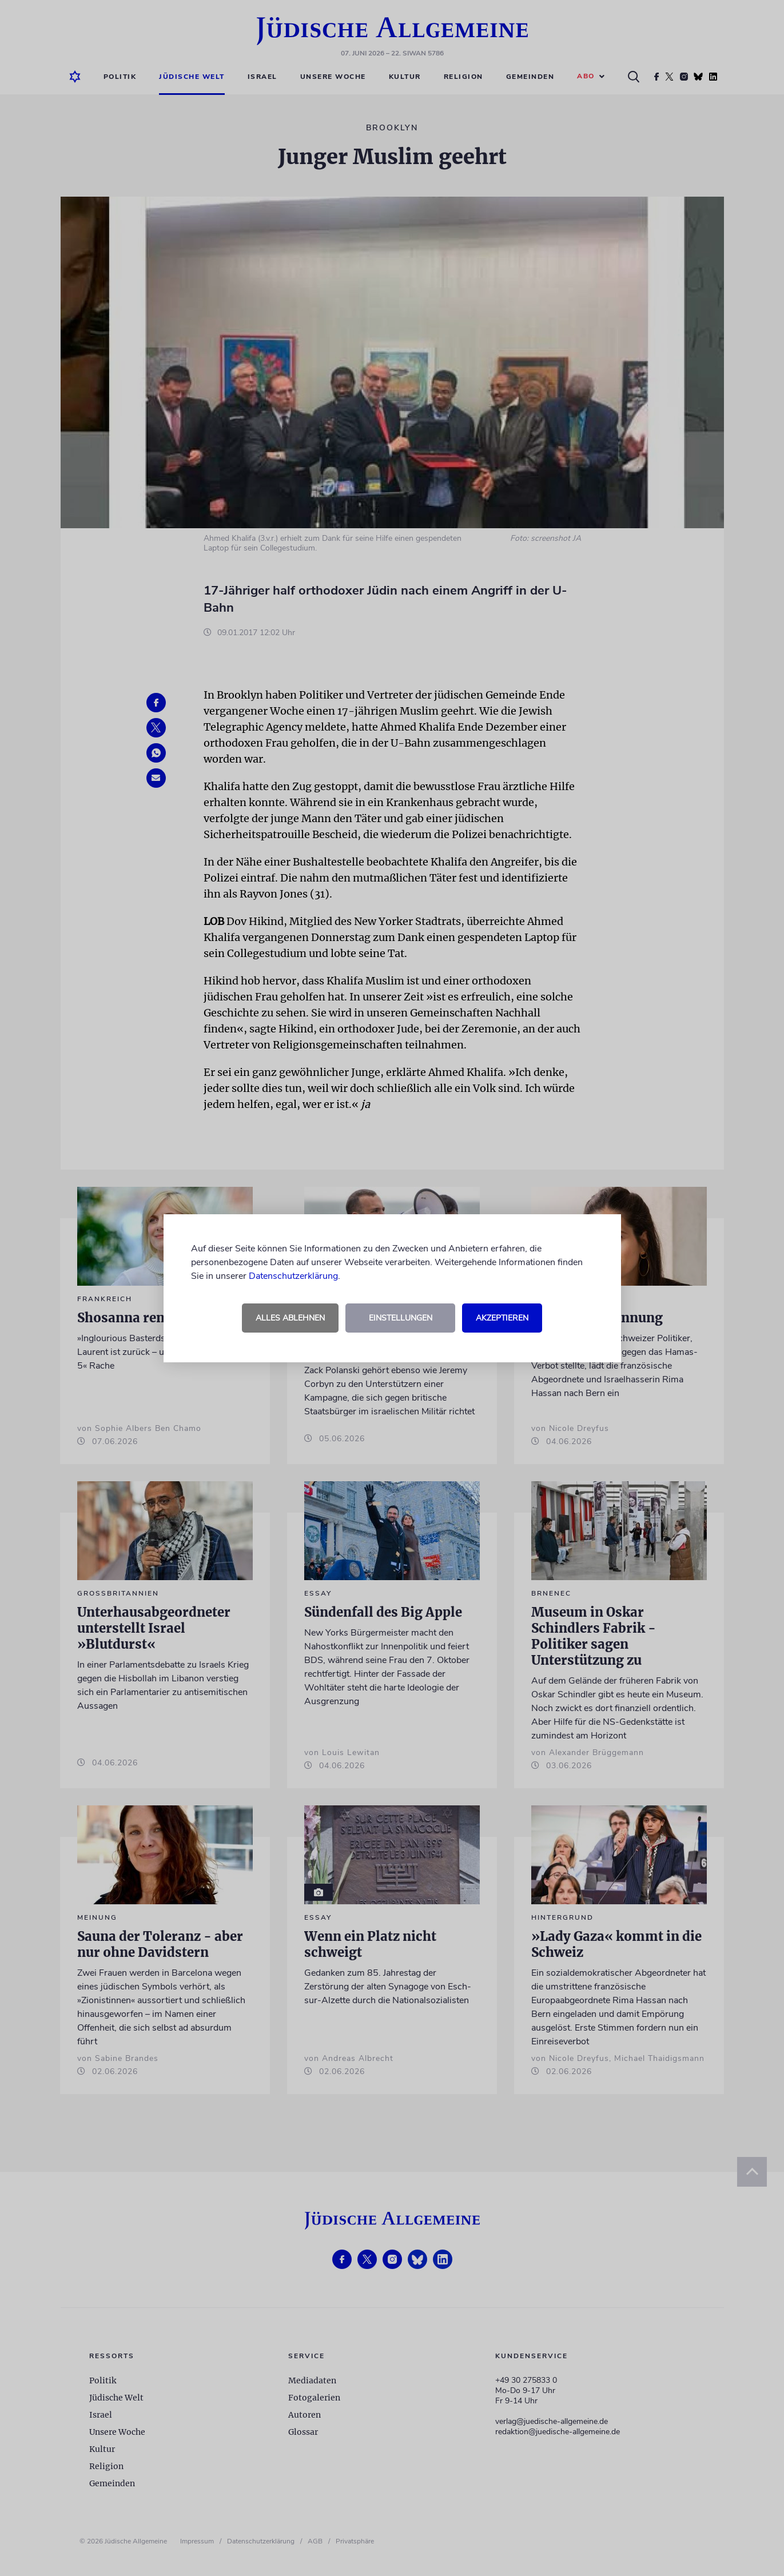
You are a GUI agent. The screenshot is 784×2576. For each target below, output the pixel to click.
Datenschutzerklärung (293, 1276)
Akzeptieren (502, 1318)
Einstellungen (400, 1318)
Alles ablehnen (290, 1318)
